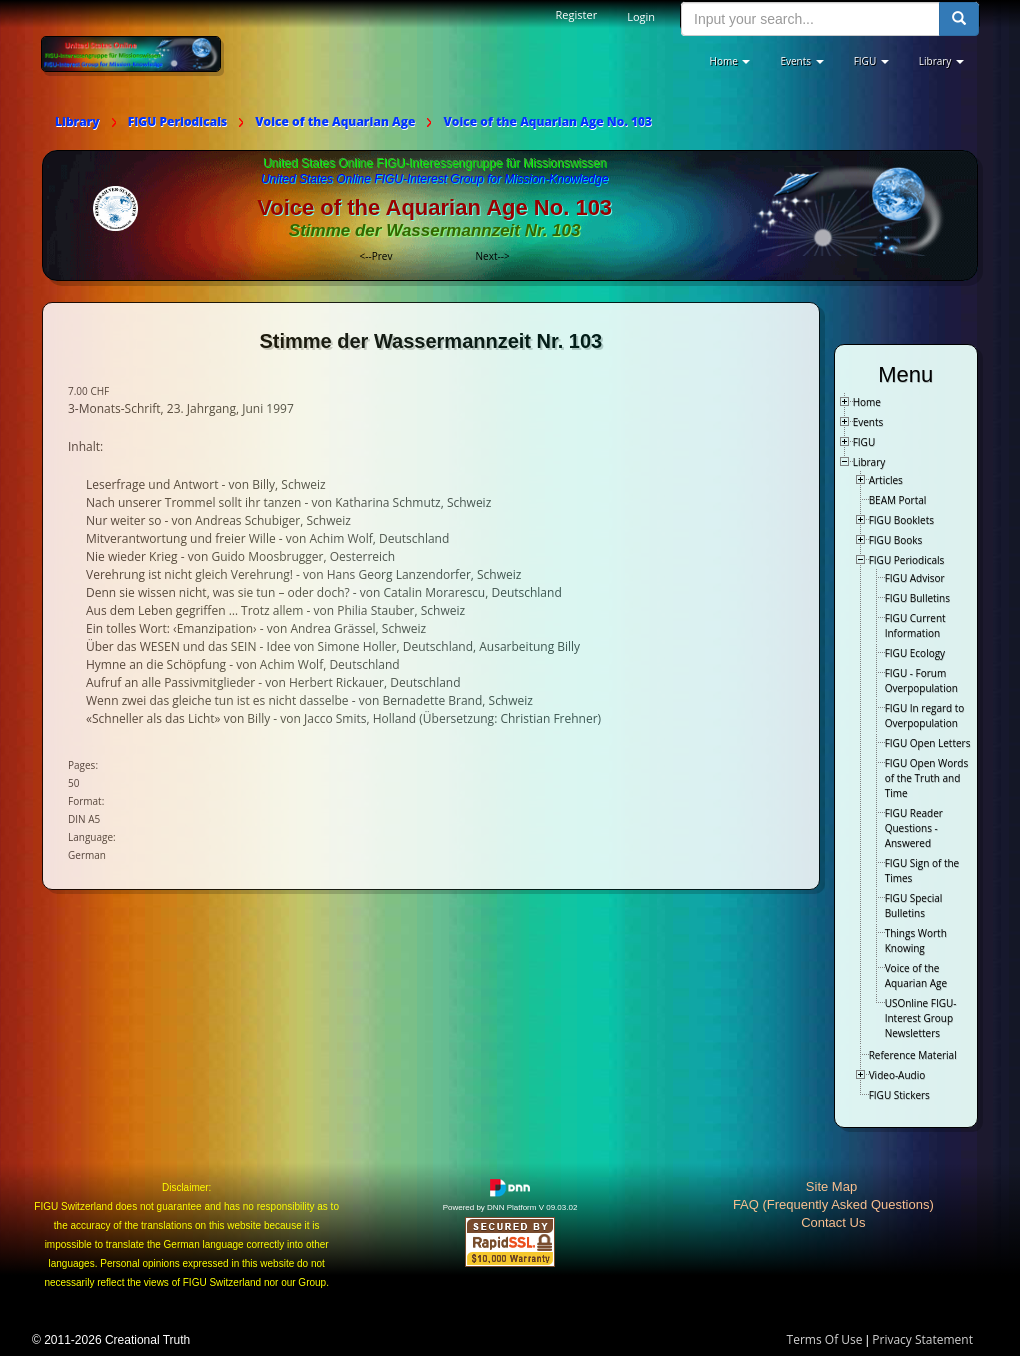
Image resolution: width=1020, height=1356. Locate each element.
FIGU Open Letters (928, 743)
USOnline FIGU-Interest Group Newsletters (921, 1018)
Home (867, 402)
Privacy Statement (922, 1339)
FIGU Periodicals (907, 560)
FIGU (864, 442)
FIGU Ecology (915, 653)
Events (868, 422)
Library (869, 462)
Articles (886, 480)
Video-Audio (897, 1075)
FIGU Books (896, 540)
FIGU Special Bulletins (914, 905)
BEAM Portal (898, 500)
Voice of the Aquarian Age (916, 975)
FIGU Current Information (915, 625)
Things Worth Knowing (916, 940)
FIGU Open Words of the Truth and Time (927, 778)
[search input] (810, 19)
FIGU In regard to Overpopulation (925, 715)
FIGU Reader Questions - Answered (914, 828)
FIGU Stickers (899, 1095)
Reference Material (913, 1055)
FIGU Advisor (915, 578)
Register (577, 14)
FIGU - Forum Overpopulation (921, 680)
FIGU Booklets (901, 520)
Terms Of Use (825, 1339)
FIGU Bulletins (917, 598)
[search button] (959, 19)
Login (641, 16)
